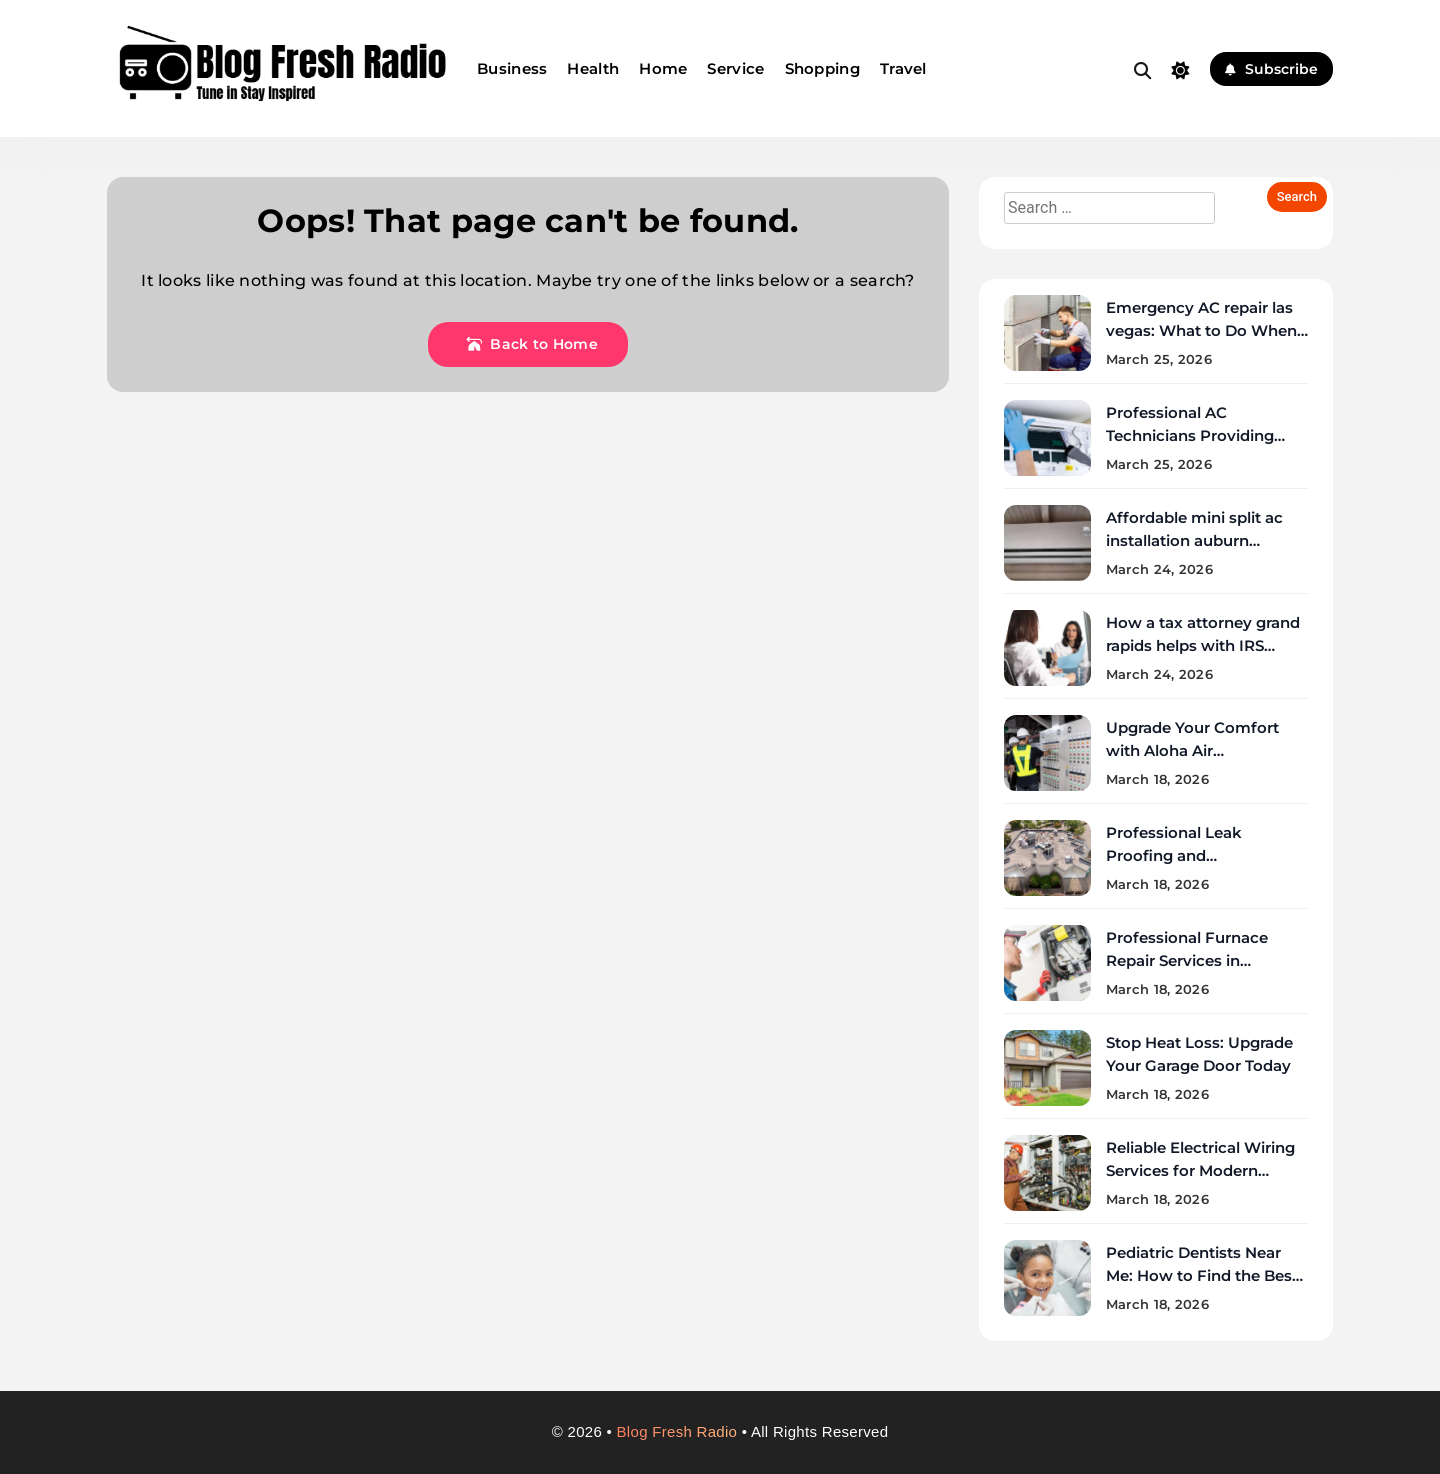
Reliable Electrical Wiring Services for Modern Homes (1200, 1170)
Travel (903, 68)
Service (735, 68)
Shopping (822, 68)
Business (512, 68)
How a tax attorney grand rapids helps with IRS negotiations (1203, 645)
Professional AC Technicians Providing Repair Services (1190, 435)
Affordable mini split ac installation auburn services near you (1194, 540)
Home (663, 68)
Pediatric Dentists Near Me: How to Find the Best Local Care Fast (1202, 1275)
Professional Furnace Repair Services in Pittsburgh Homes (1187, 960)
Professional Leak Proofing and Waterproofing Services (1195, 855)
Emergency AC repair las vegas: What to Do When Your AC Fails (1201, 330)
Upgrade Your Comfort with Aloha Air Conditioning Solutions (1193, 750)
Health (593, 68)
